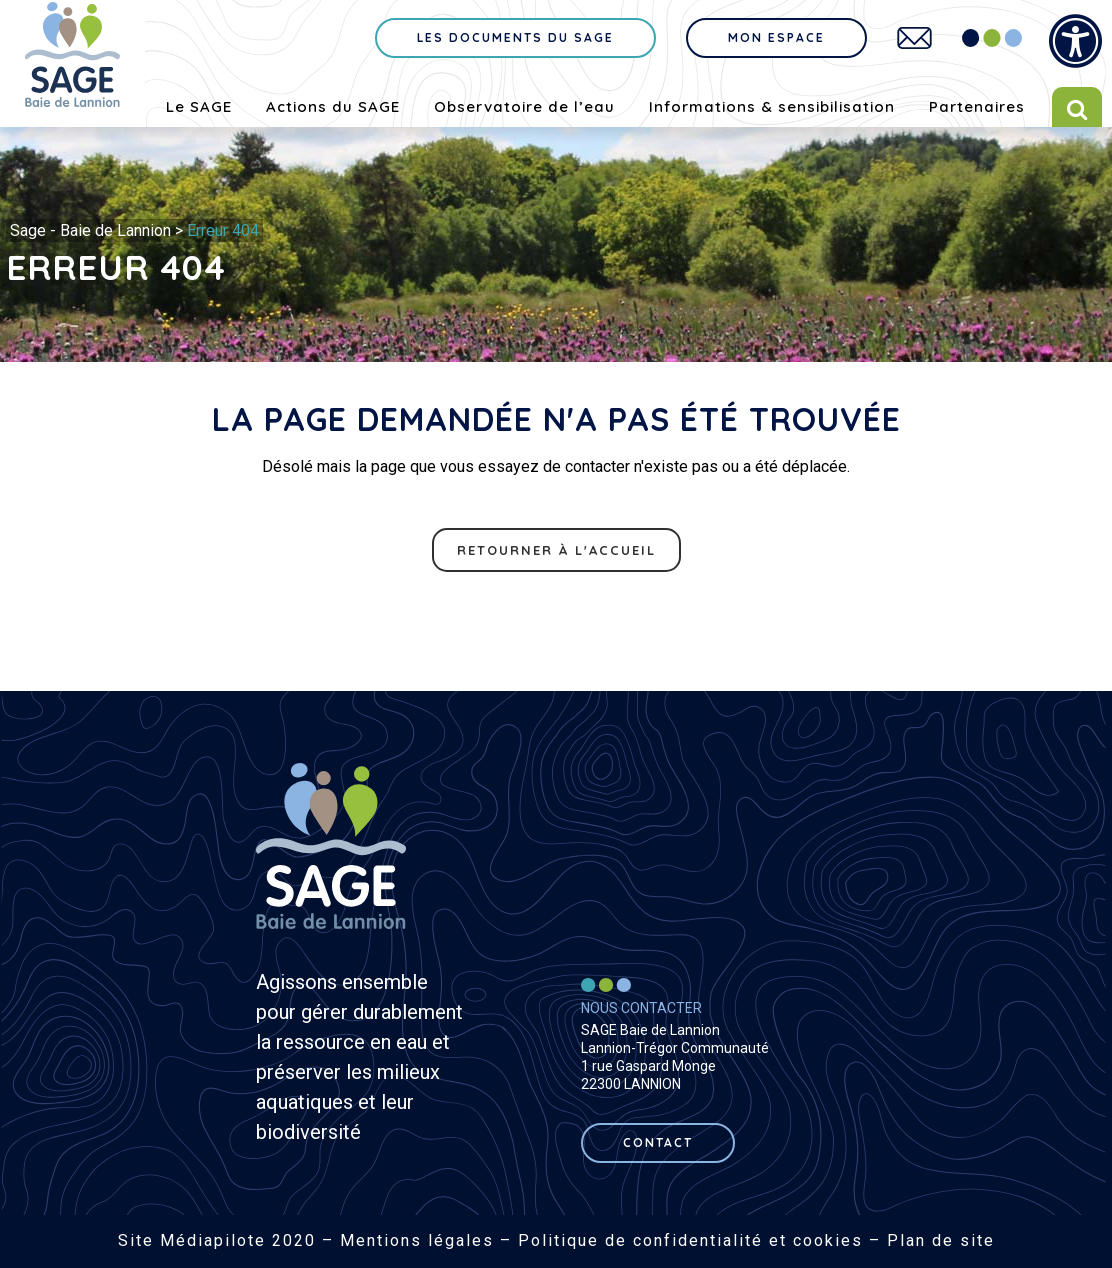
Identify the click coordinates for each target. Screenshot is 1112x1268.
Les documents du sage (515, 37)
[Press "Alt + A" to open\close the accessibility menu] (1075, 41)
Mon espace (776, 37)
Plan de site (941, 1240)
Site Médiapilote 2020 (217, 1240)
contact (658, 1142)
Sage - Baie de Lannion (90, 230)
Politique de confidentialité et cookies (690, 1240)
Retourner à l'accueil (556, 550)
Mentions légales (417, 1240)
